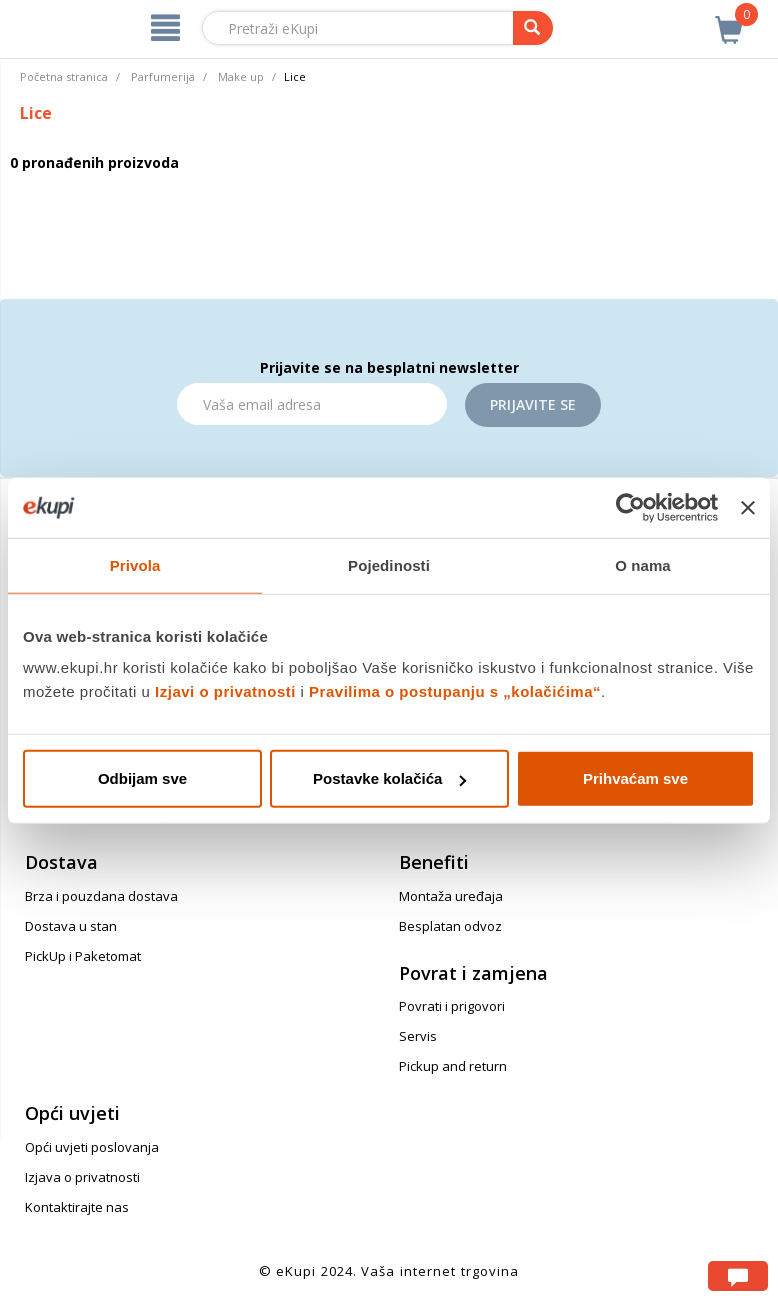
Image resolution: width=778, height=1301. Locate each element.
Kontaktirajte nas (77, 1207)
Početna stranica (64, 76)
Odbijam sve (142, 778)
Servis (418, 1036)
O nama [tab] (643, 564)
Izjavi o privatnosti (225, 691)
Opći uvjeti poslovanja (92, 1147)
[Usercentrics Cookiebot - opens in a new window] (630, 507)
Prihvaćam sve (635, 778)
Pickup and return (453, 1066)
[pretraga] (533, 28)
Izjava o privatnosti (82, 1177)
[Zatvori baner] (748, 507)
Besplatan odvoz (450, 926)
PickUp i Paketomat (83, 956)
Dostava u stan (71, 926)
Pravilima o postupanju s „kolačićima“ (455, 691)
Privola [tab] (135, 564)
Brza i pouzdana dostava (101, 896)
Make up (241, 76)
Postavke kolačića (389, 778)
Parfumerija (163, 76)
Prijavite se (533, 404)
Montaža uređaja (451, 896)
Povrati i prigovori (452, 1006)
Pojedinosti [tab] (389, 564)
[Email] (312, 404)
